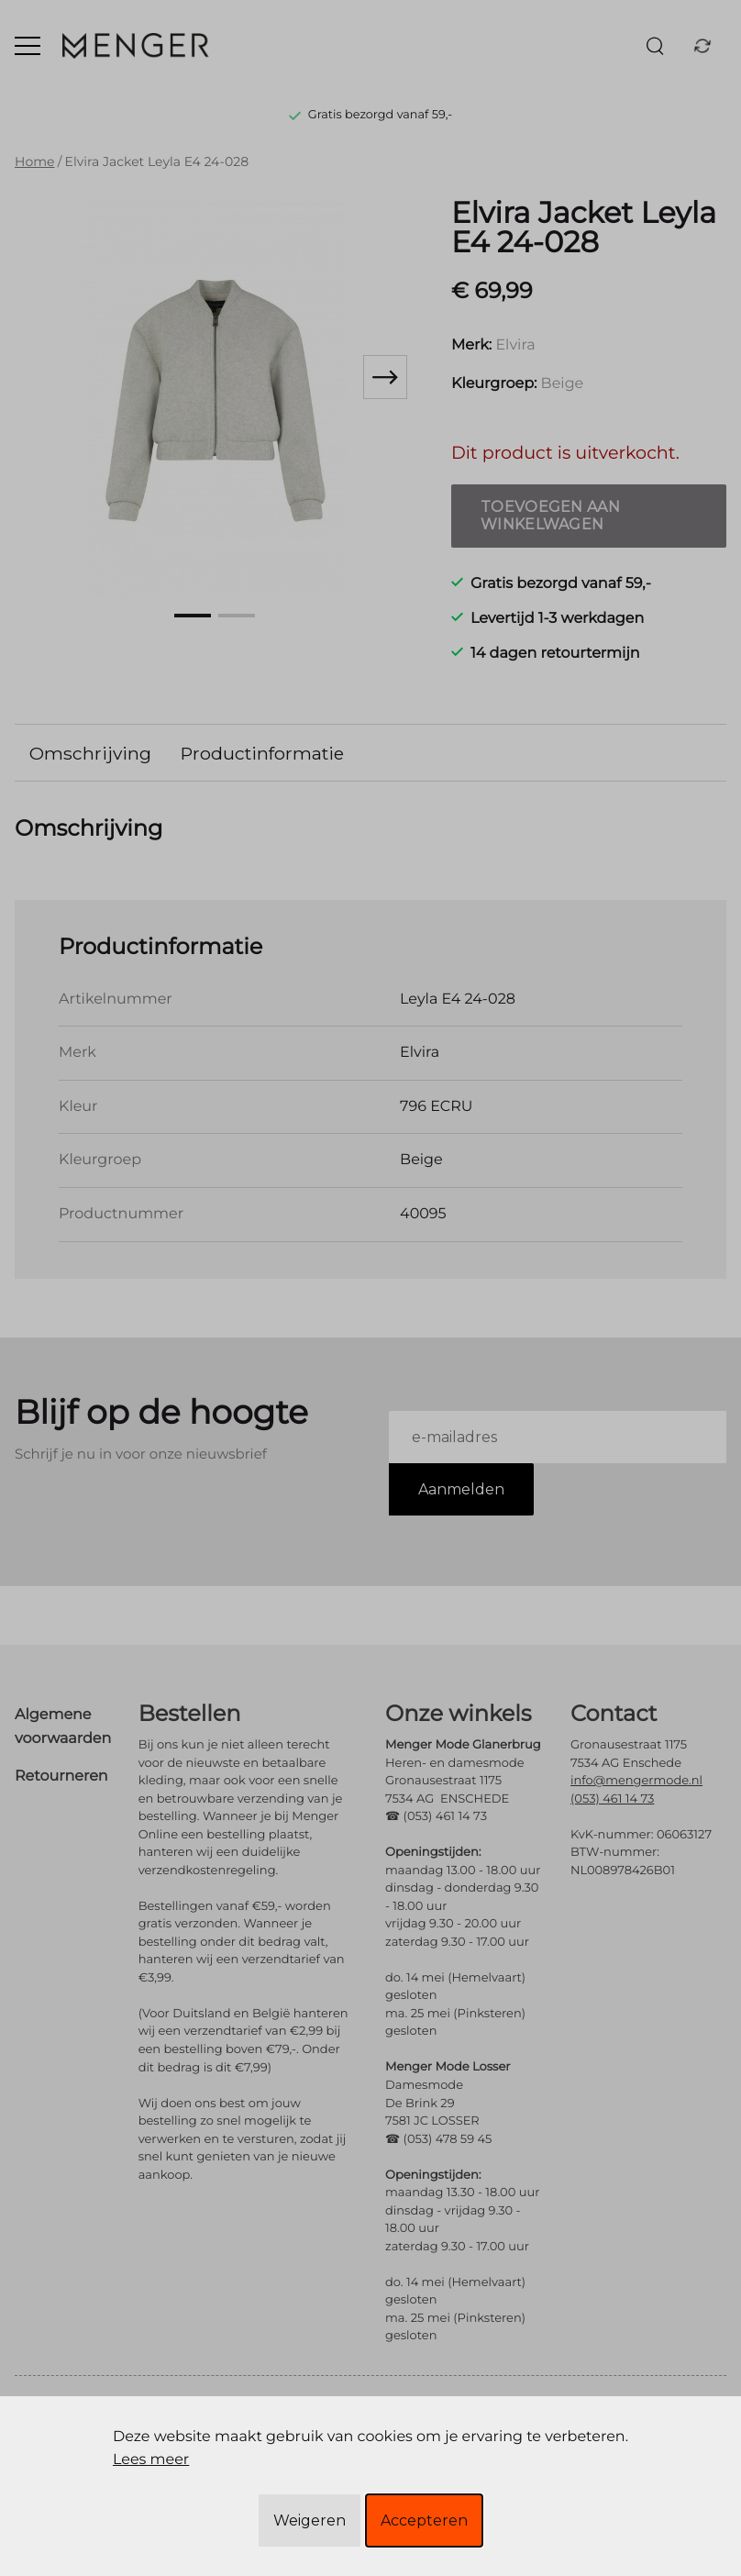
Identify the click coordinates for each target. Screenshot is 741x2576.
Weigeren (309, 2520)
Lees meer (151, 2460)
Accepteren (424, 2520)
